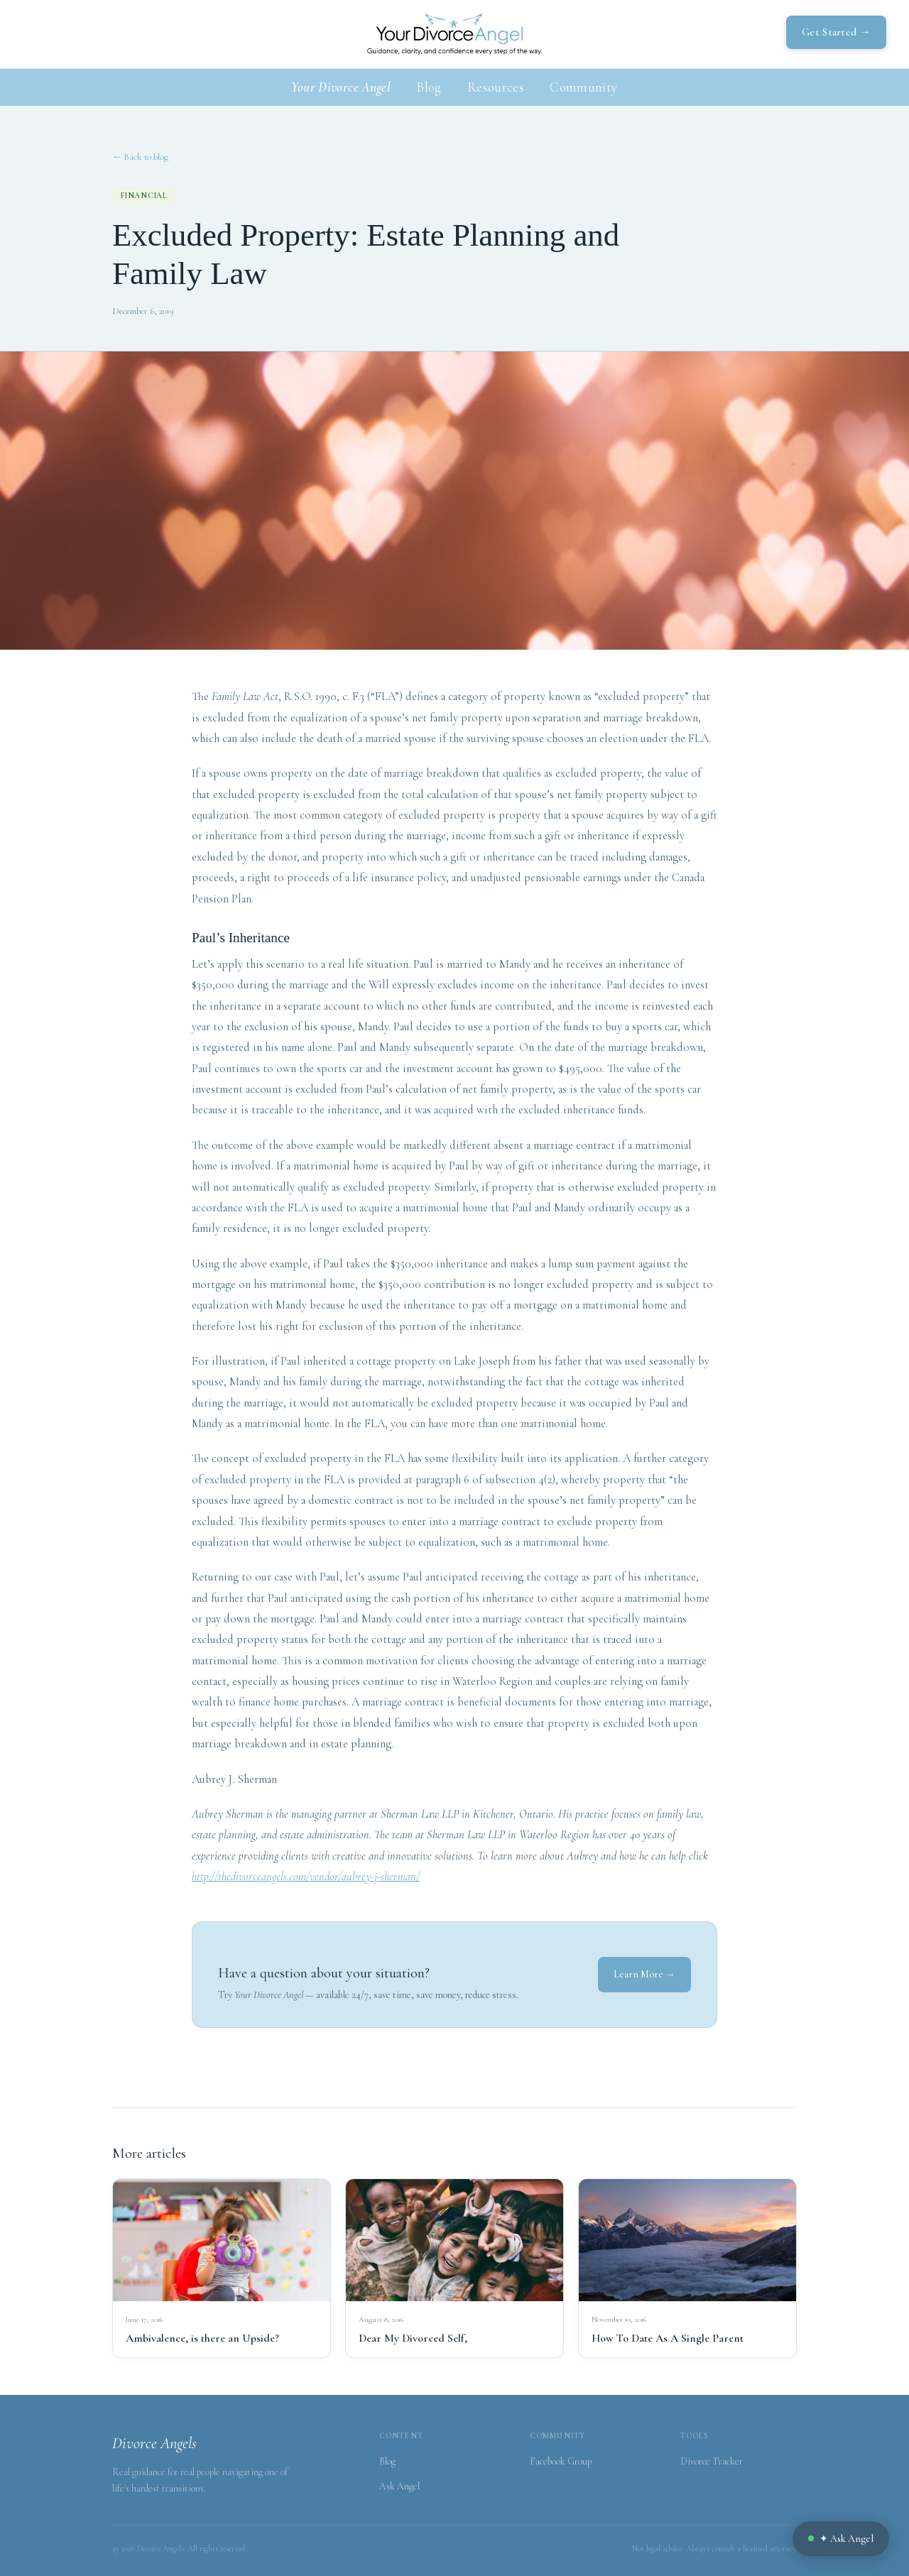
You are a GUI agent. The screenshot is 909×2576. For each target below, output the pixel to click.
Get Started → (836, 32)
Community (583, 87)
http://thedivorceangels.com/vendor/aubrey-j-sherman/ (306, 1877)
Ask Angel (399, 2486)
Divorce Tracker (711, 2461)
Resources (495, 87)
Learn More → (644, 1974)
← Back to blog (140, 157)
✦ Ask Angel (840, 2539)
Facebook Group (561, 2461)
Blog (429, 87)
